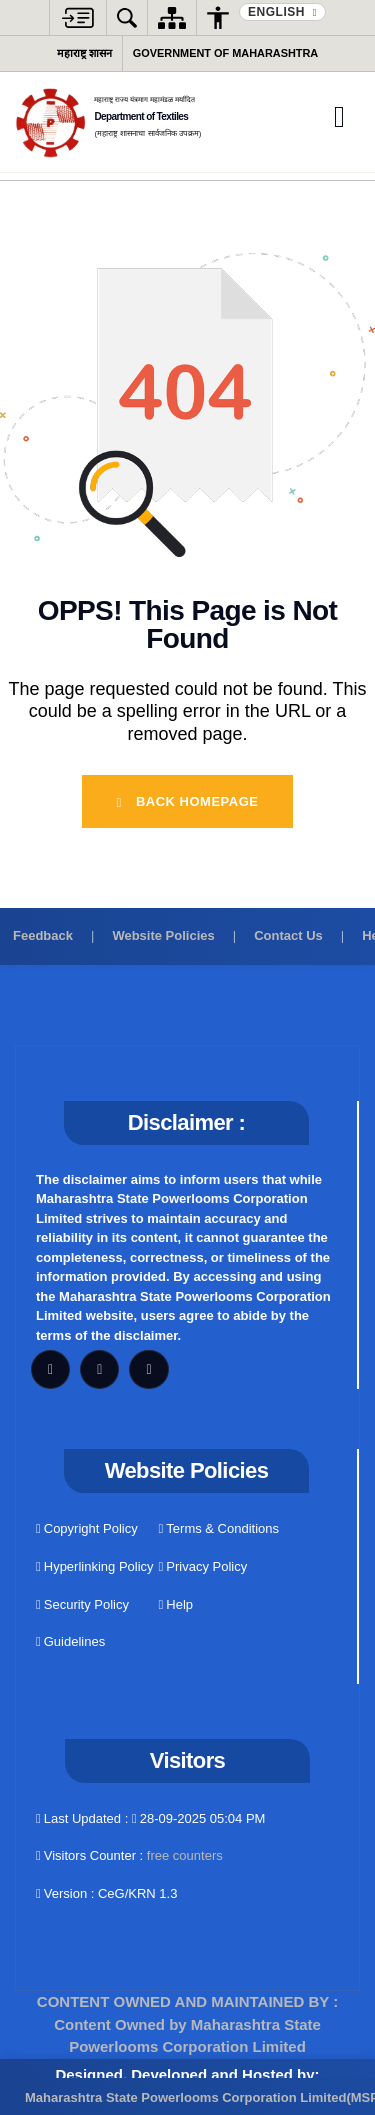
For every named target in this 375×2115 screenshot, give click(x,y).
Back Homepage (188, 801)
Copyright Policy (87, 1528)
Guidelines (70, 1641)
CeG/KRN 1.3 (137, 1893)
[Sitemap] (172, 17)
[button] (78, 17)
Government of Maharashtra (225, 53)
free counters (185, 1855)
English (278, 12)
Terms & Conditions (219, 1528)
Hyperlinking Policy (95, 1566)
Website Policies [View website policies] (163, 935)
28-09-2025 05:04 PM (199, 1818)
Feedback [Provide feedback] (43, 935)
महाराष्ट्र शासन (84, 53)
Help (176, 1604)
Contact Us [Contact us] (288, 935)
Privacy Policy (203, 1566)
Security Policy (82, 1604)
